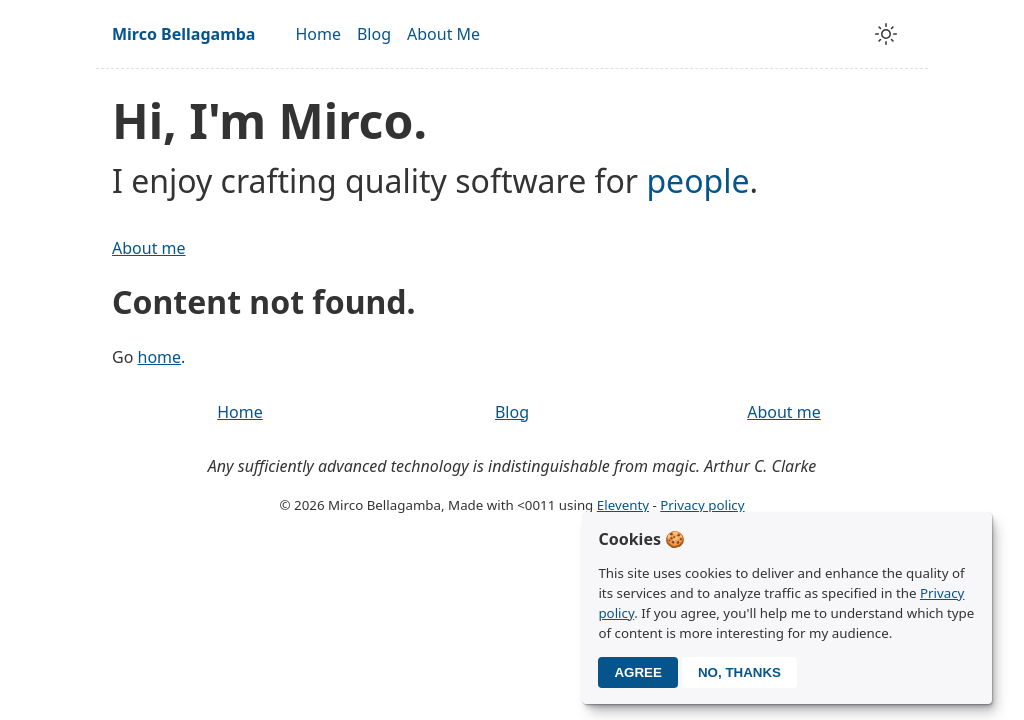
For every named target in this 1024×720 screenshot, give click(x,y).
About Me (443, 34)
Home (318, 34)
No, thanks (739, 672)
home (160, 357)
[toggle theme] (886, 34)
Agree (637, 672)
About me (149, 248)
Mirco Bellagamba (183, 34)
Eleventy (623, 505)
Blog (374, 34)
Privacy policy (702, 505)
